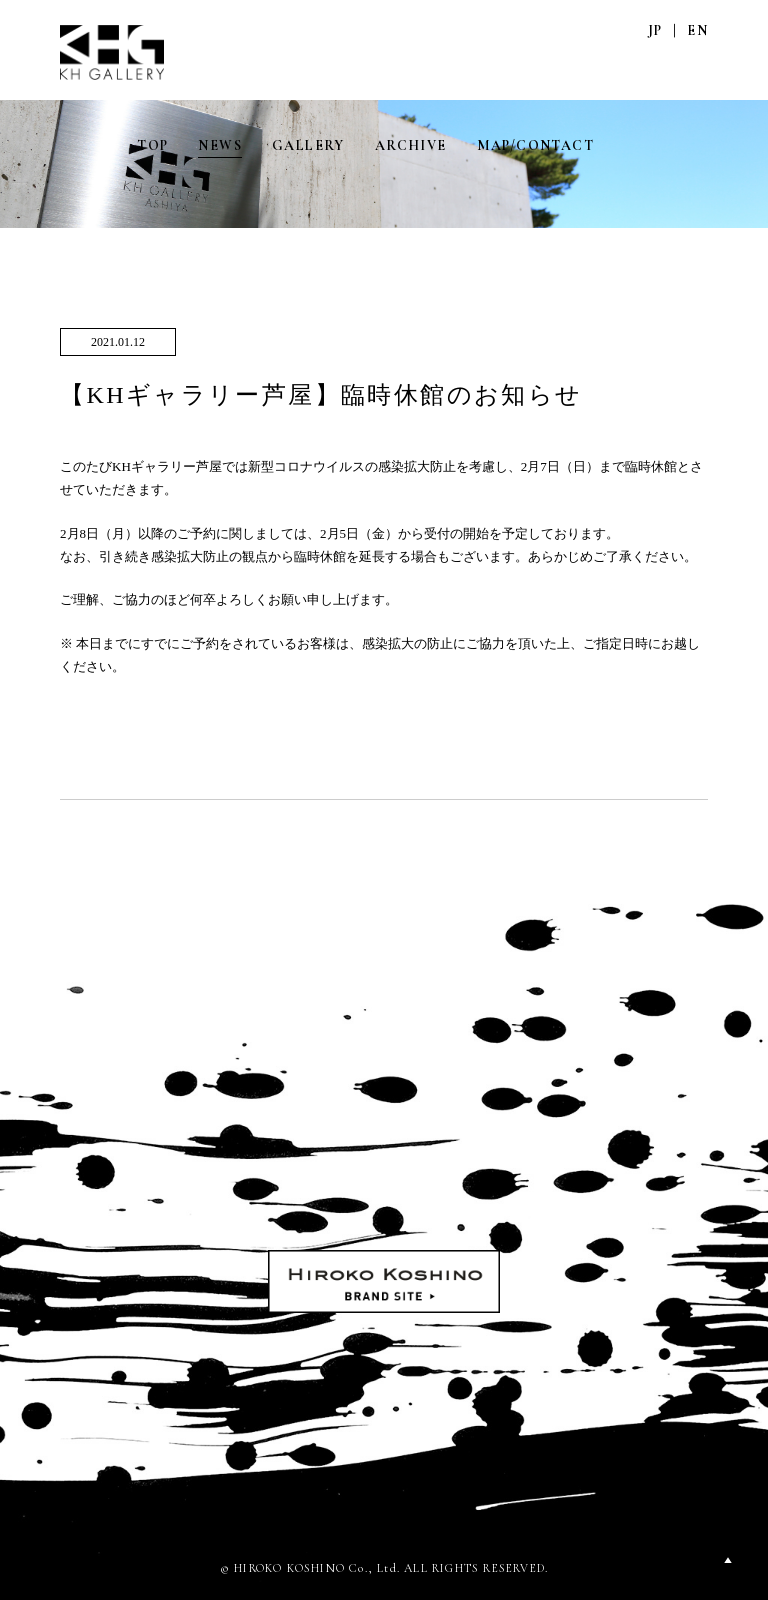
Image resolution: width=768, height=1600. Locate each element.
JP (655, 30)
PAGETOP (728, 1560)
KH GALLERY (113, 52)
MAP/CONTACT (535, 145)
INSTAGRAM (655, 145)
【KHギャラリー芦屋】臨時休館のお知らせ (321, 395)
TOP (152, 145)
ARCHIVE (411, 145)
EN (697, 30)
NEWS (220, 145)
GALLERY (308, 145)
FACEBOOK (697, 145)
